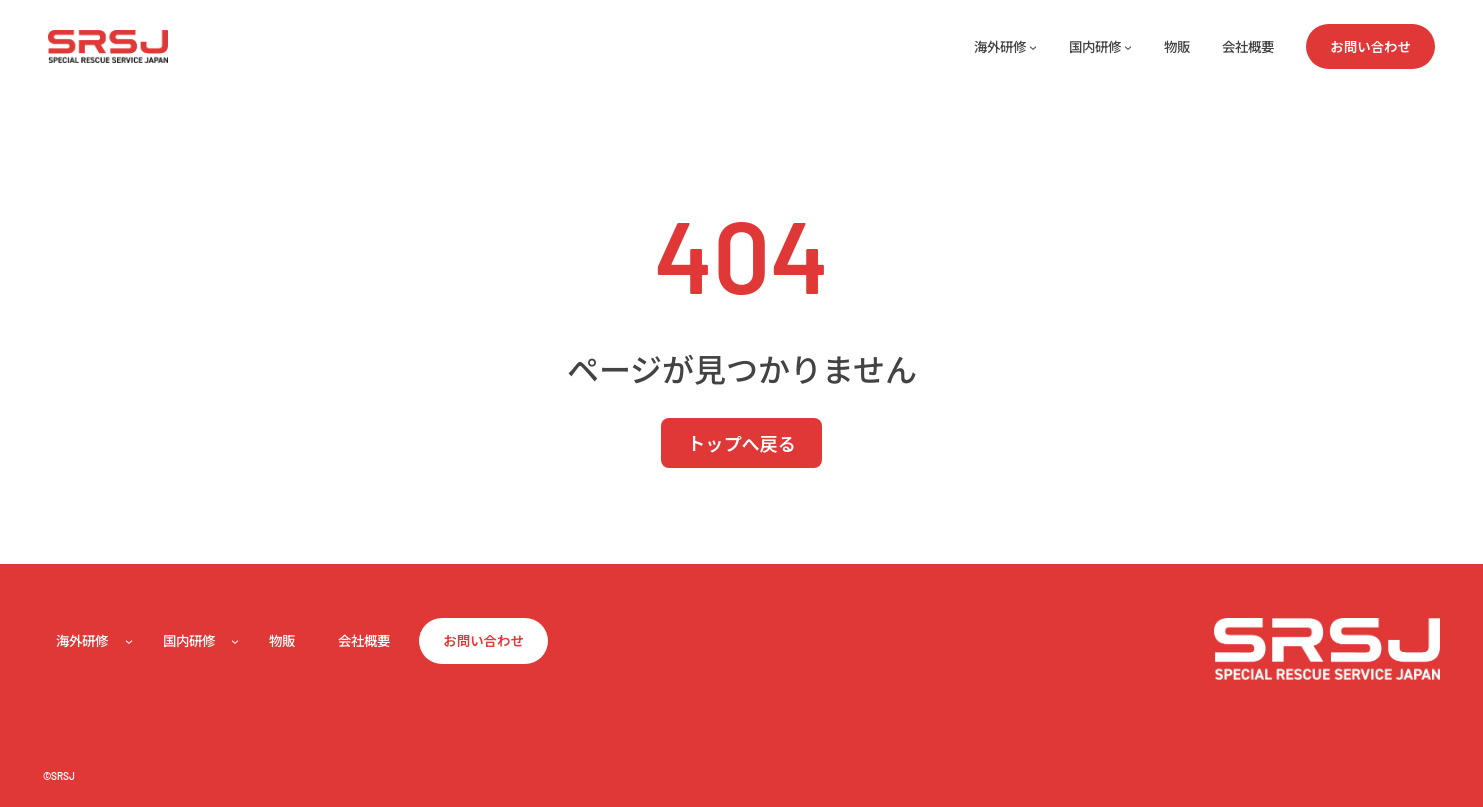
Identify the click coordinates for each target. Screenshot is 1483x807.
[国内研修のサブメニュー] (1128, 47)
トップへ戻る (741, 443)
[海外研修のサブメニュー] (1033, 47)
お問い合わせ (1370, 46)
